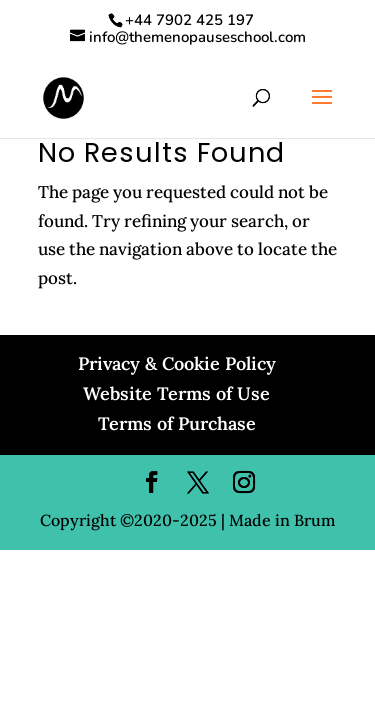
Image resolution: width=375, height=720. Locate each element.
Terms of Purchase (177, 423)
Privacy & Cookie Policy (177, 363)
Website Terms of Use (176, 393)
